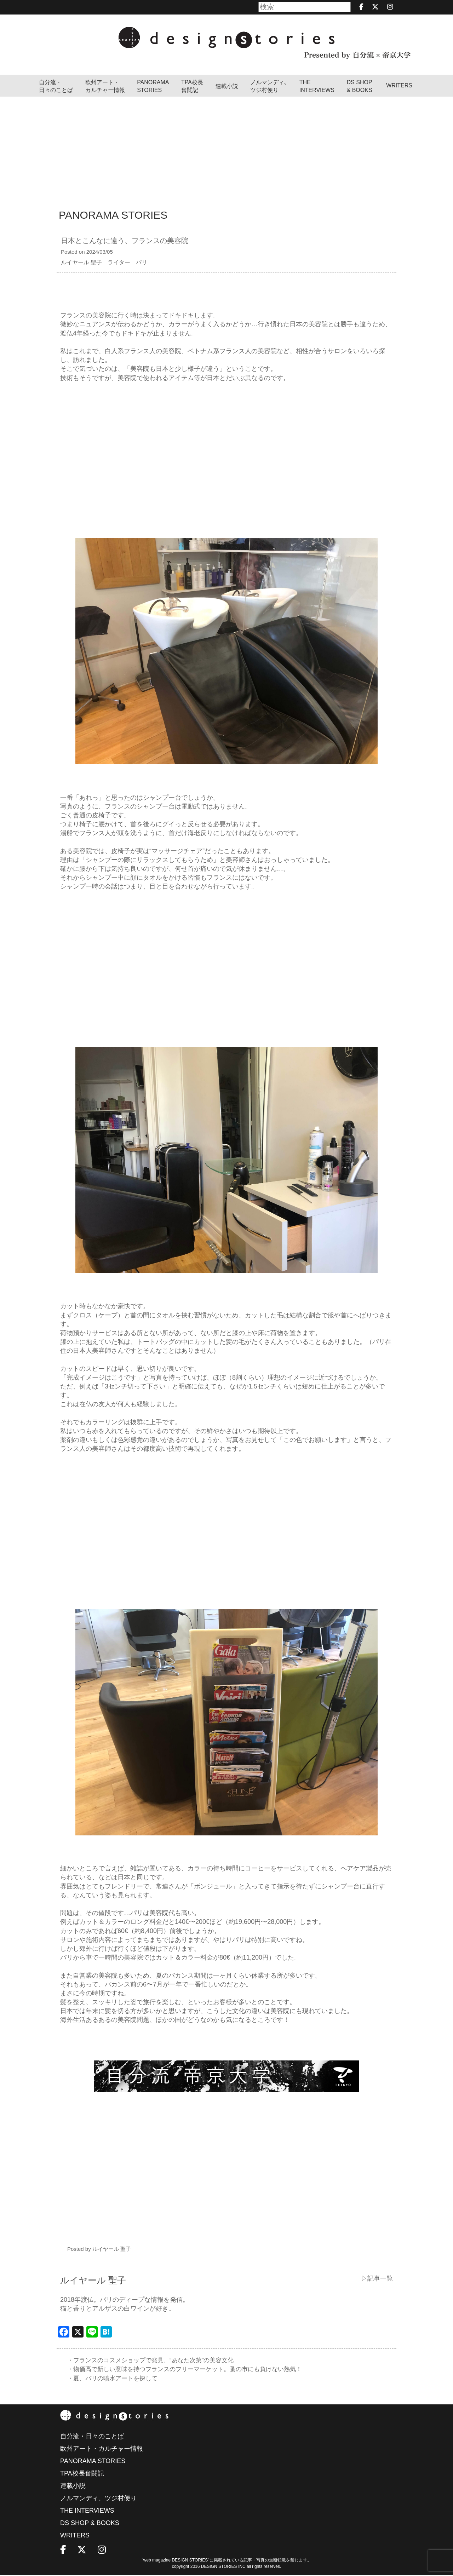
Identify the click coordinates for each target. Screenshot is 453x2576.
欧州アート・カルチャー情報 (105, 86)
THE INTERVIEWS (87, 2511)
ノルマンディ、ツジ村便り (98, 2499)
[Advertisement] (226, 149)
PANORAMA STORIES (153, 86)
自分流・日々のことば (56, 86)
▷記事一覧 (377, 2278)
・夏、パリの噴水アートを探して (115, 2379)
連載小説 (227, 86)
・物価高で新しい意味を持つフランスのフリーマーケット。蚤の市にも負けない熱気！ (191, 2369)
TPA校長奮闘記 (192, 86)
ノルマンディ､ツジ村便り (268, 86)
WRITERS (399, 85)
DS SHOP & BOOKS (359, 86)
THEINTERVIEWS (316, 86)
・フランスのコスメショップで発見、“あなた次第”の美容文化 (155, 2360)
